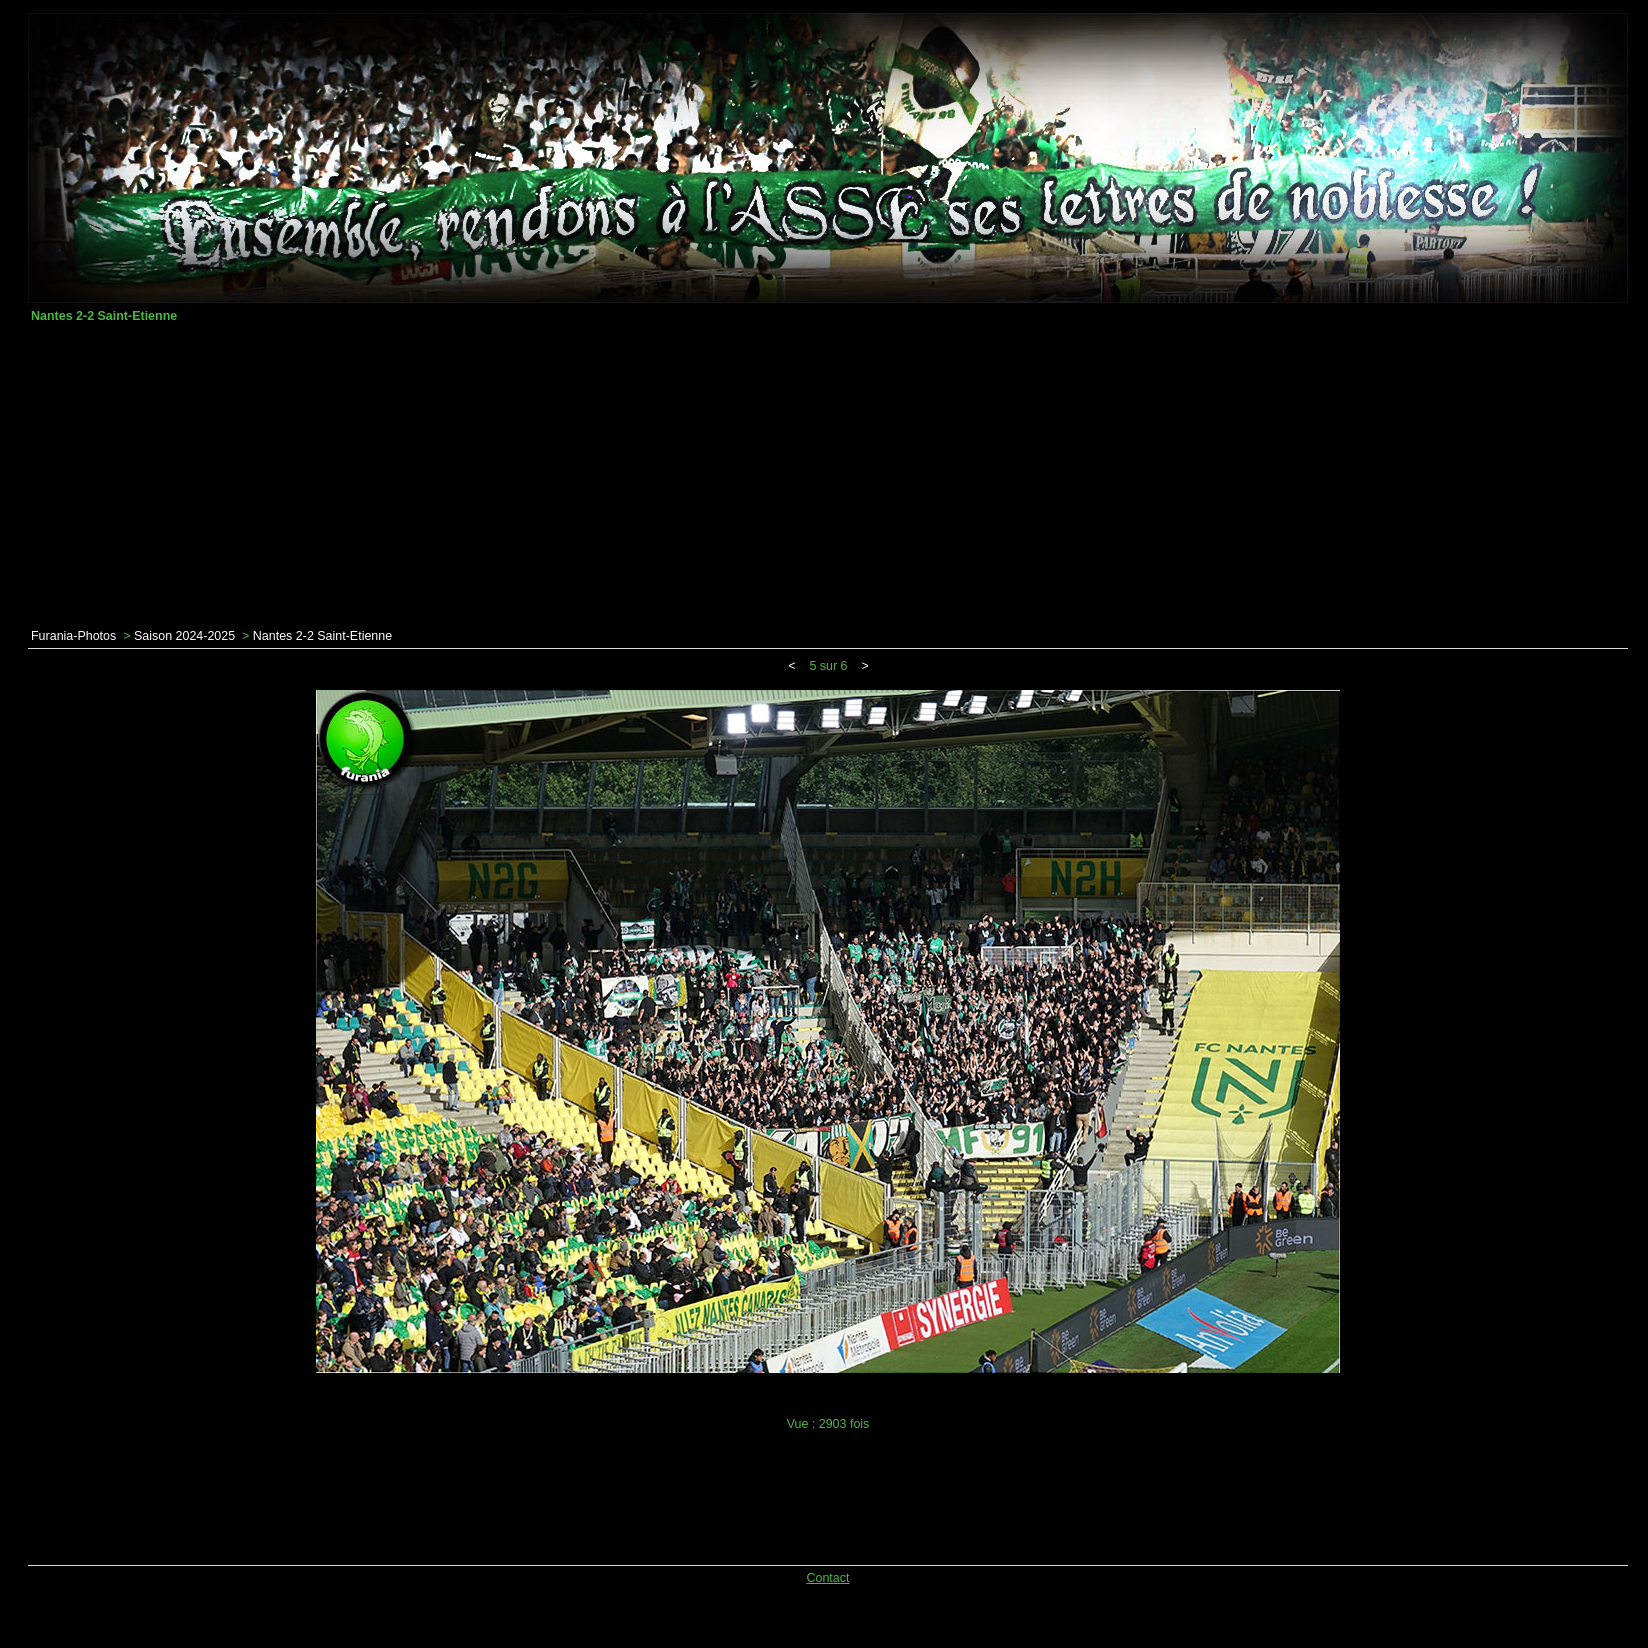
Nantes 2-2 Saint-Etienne (322, 636)
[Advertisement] (828, 476)
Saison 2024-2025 (184, 636)
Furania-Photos (73, 636)
